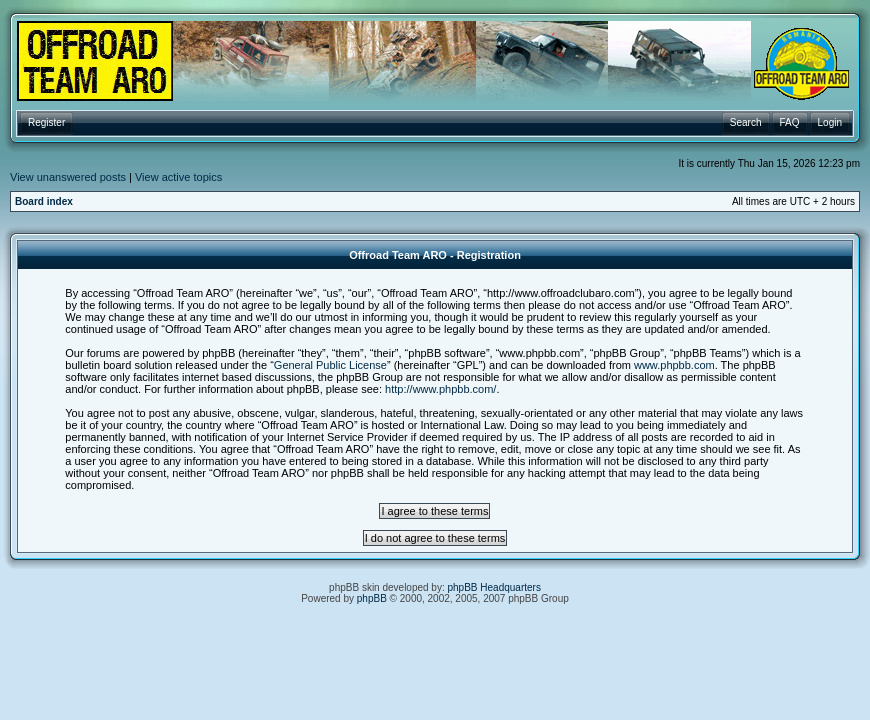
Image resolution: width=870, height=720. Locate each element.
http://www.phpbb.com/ (440, 389)
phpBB (372, 598)
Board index (44, 201)
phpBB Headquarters (494, 587)
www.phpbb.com (674, 365)
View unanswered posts (68, 177)
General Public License (330, 365)
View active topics (178, 177)
